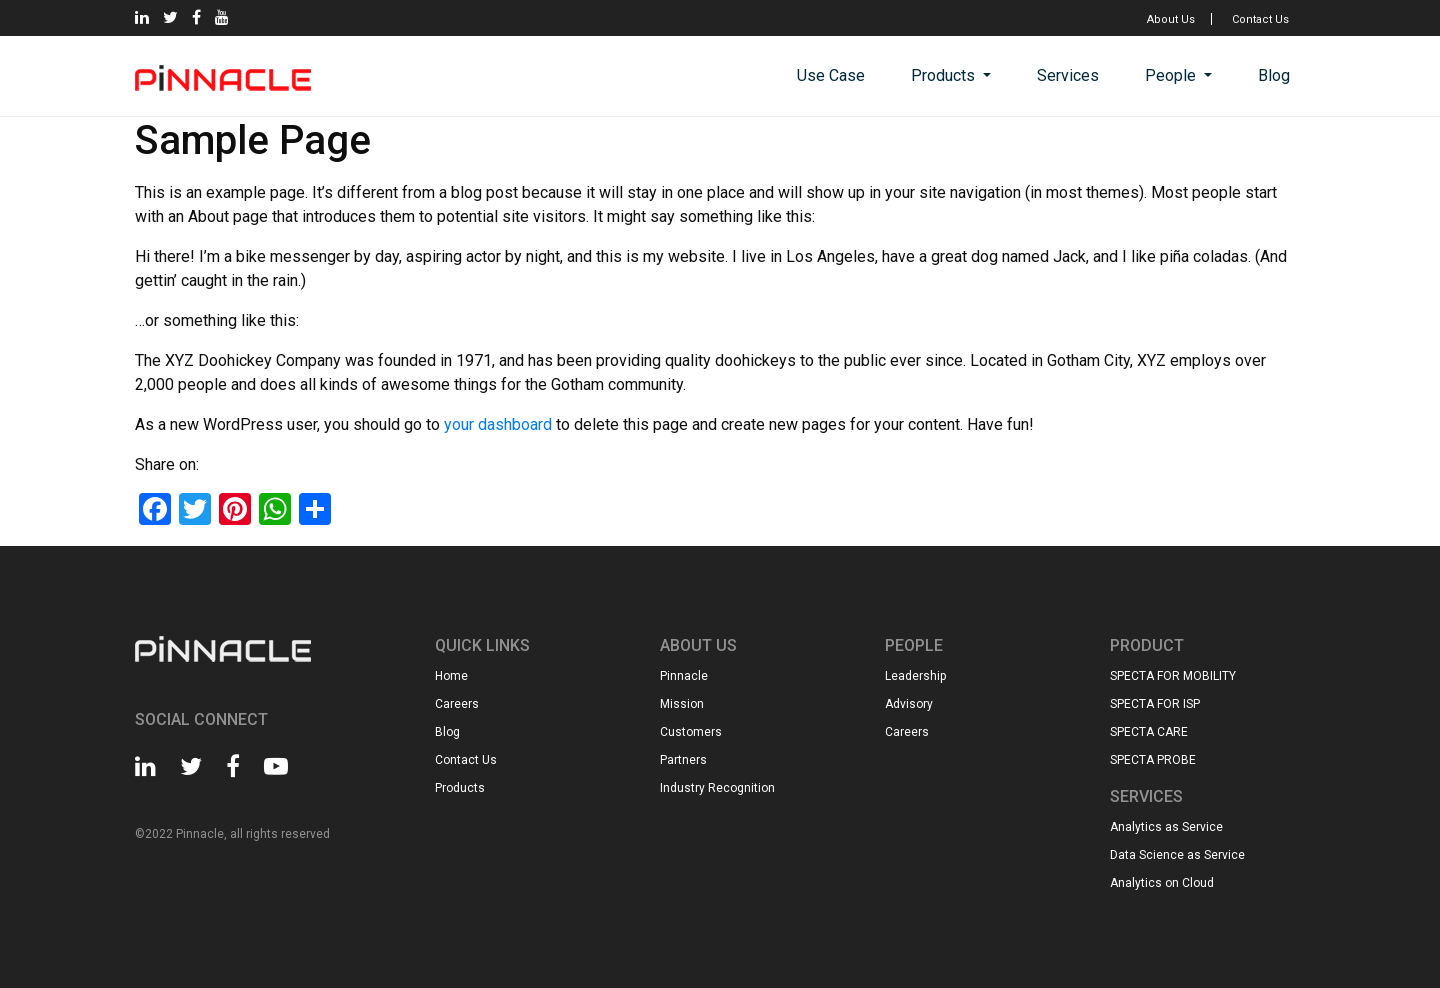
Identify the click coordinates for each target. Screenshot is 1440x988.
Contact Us (1260, 19)
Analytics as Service (1166, 827)
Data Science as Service (1177, 855)
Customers (691, 732)
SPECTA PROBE (1153, 760)
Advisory (909, 704)
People (1172, 75)
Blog (1274, 75)
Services (1068, 75)
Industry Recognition (717, 788)
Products (945, 75)
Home (451, 676)
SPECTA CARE (1149, 732)
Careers (457, 704)
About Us (1171, 19)
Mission (682, 704)
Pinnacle (684, 676)
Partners (683, 760)
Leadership (915, 676)
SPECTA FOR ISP (1155, 704)
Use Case (831, 75)
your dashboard (498, 424)
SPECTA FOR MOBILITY (1173, 676)
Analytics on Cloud (1162, 883)
